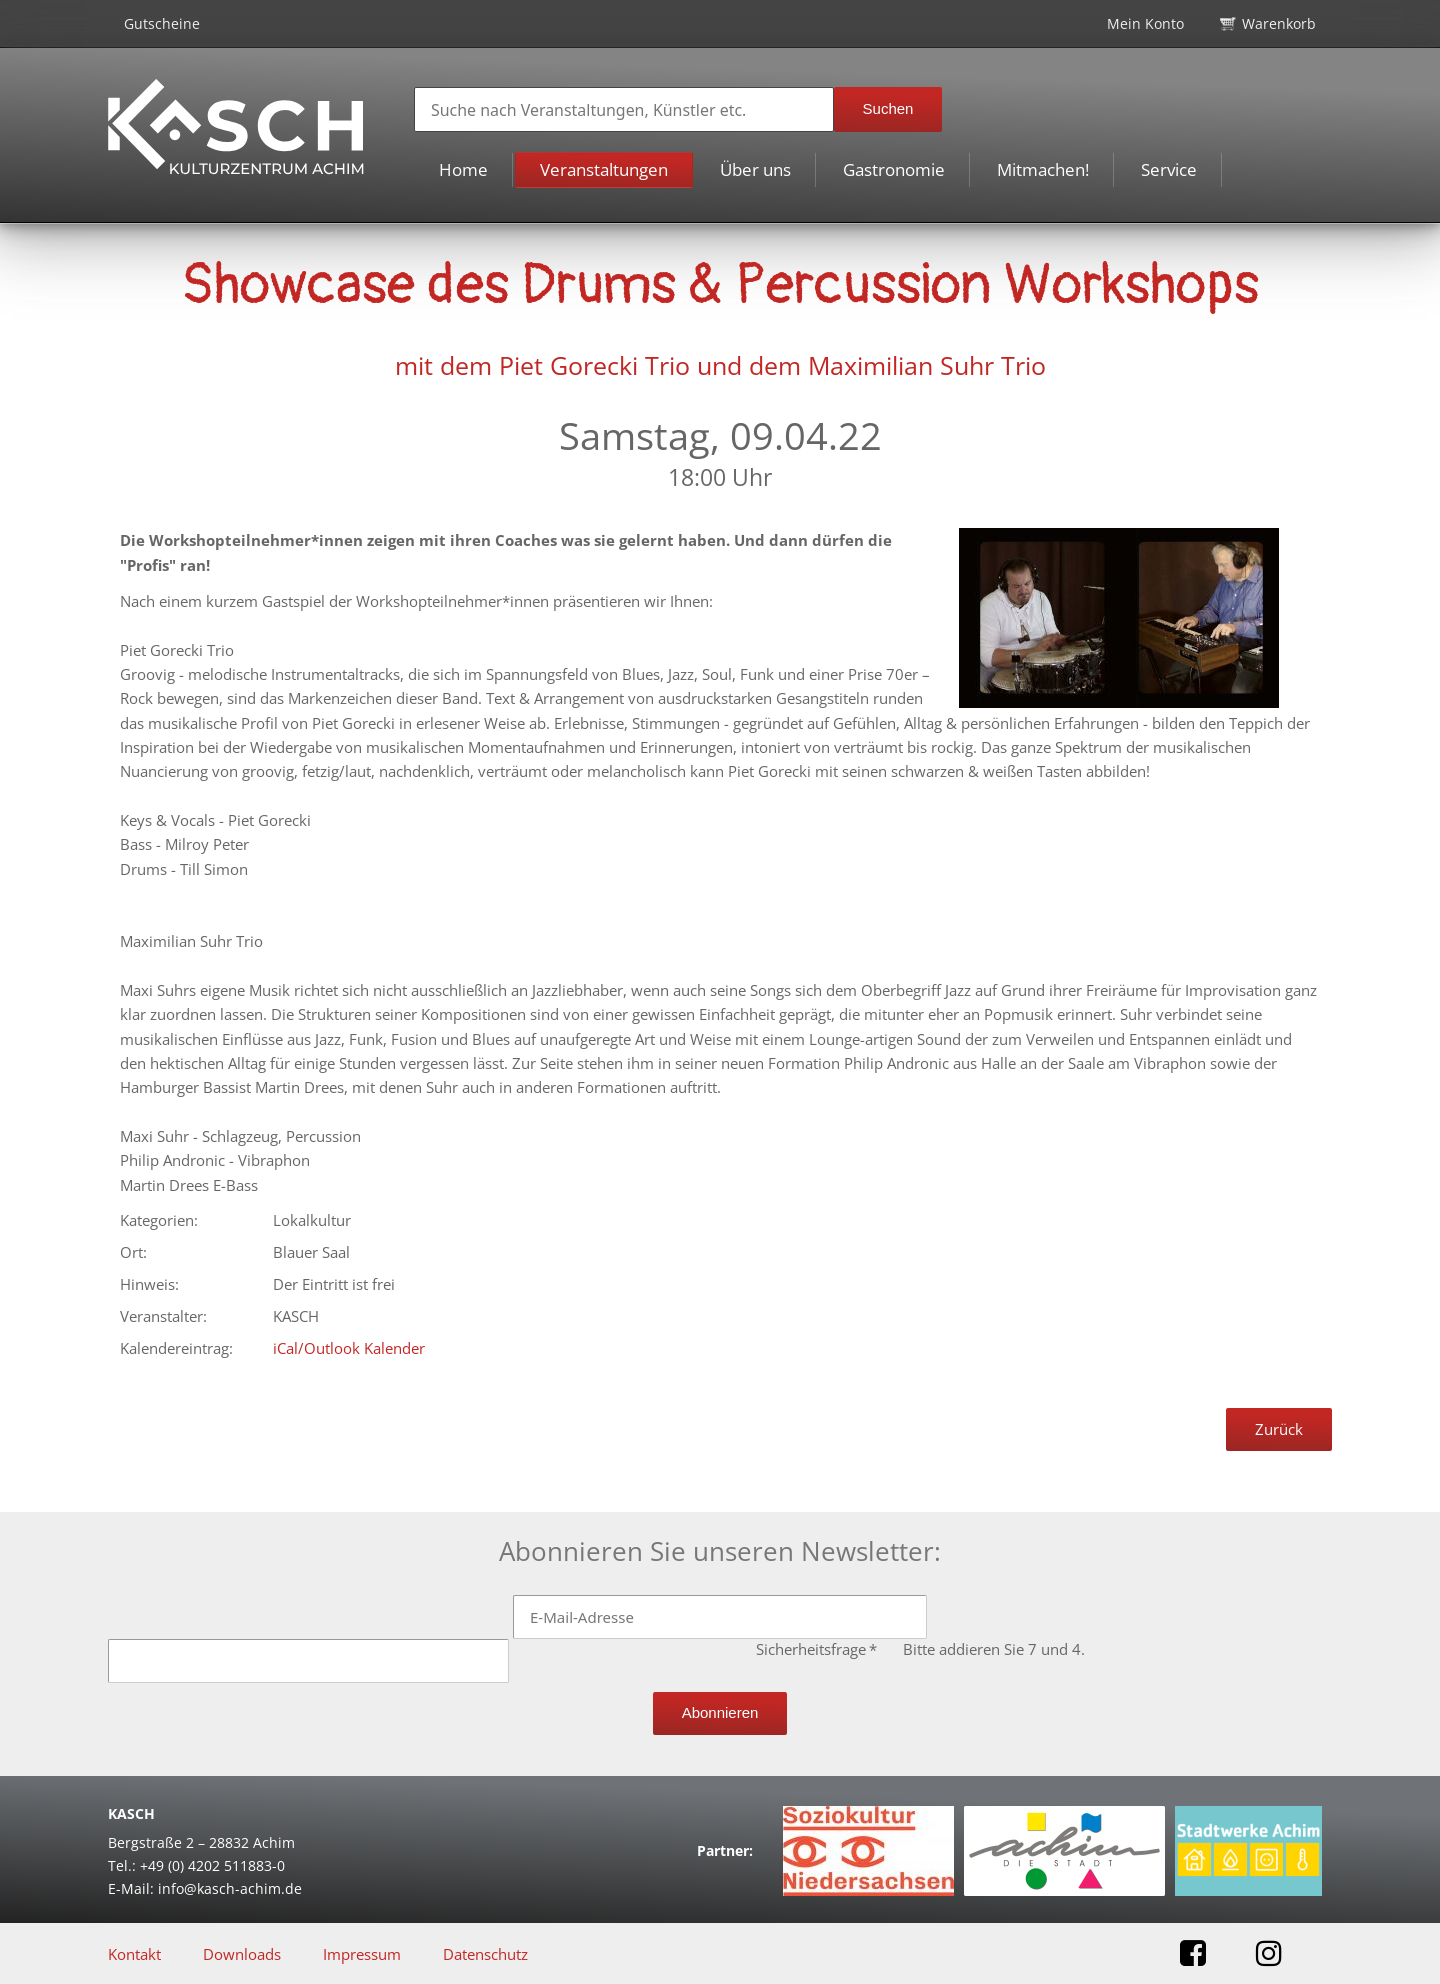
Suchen (888, 108)
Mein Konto (1145, 23)
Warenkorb (1279, 23)
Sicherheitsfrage (818, 1649)
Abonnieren (720, 1712)
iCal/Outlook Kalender (349, 1348)
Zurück (1279, 1429)
